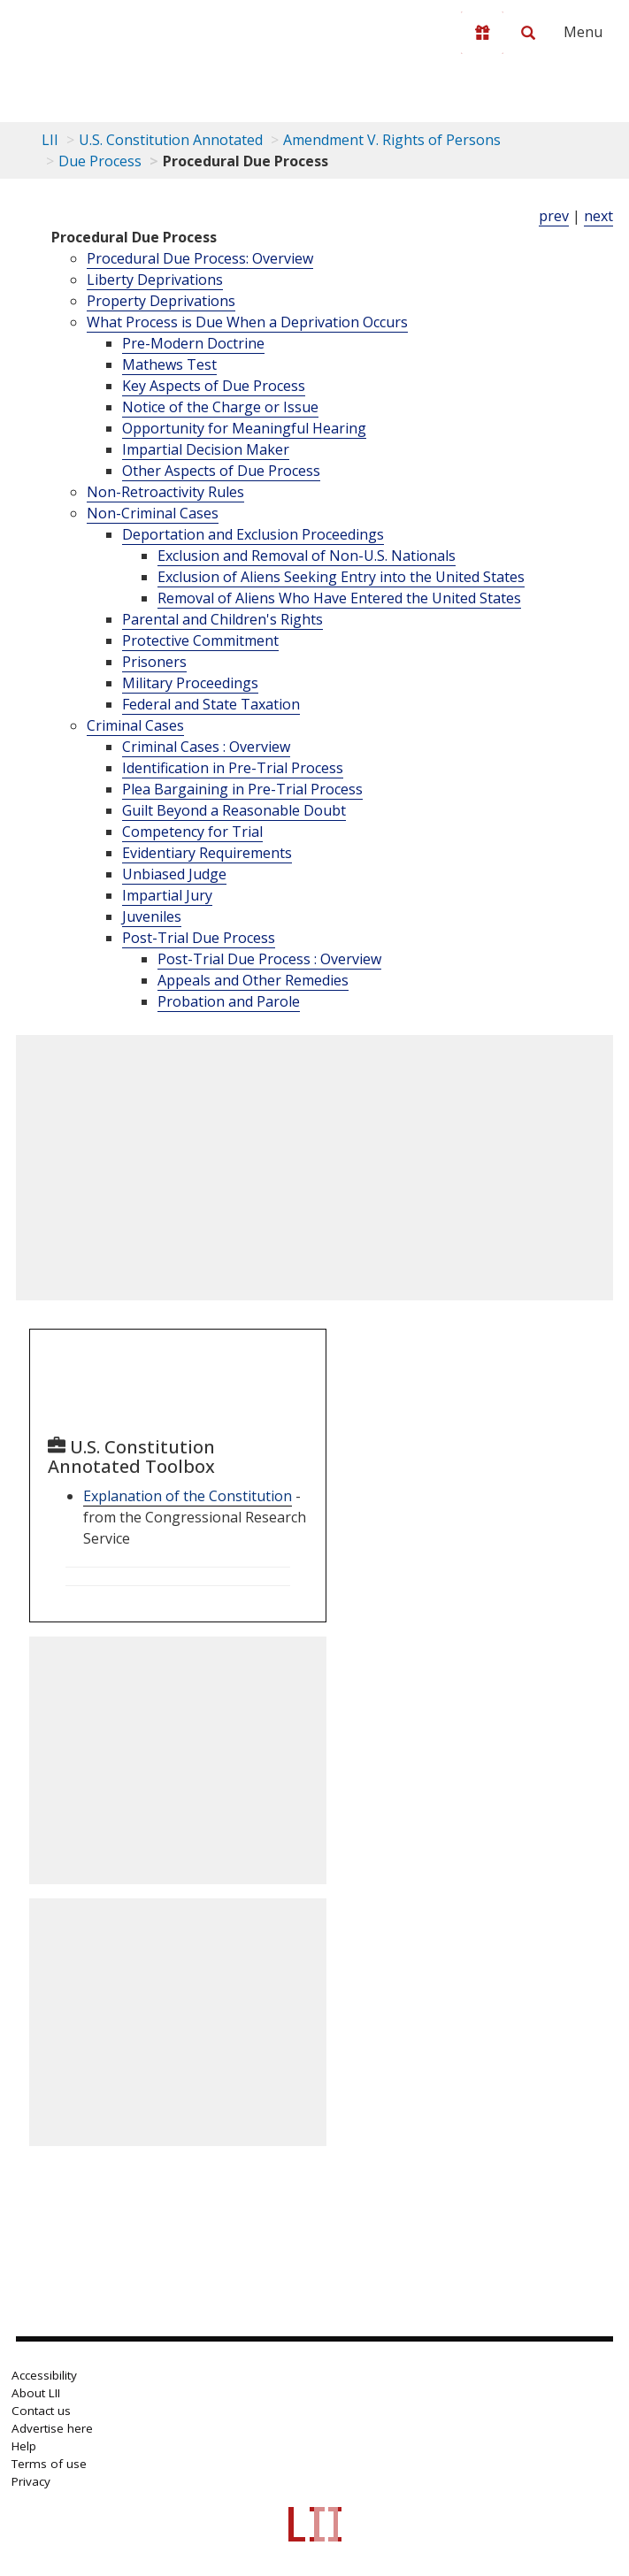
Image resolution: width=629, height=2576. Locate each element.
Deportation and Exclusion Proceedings (253, 534)
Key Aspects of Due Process (213, 385)
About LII (36, 2393)
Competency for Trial (192, 831)
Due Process (100, 161)
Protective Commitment (200, 640)
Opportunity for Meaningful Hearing (244, 428)
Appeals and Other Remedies (253, 980)
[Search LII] (528, 33)
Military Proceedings (190, 683)
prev (554, 216)
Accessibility (44, 2375)
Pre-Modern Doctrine (193, 343)
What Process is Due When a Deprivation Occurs (247, 322)
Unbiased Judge (174, 874)
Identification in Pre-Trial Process (232, 768)
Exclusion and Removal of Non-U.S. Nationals (306, 555)
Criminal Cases (135, 725)
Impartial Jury (167, 895)
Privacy (31, 2481)
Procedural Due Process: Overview (200, 258)
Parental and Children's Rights (222, 619)
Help (24, 2446)
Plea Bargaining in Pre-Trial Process (242, 789)
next (598, 216)
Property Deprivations (161, 300)
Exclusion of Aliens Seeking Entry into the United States (341, 576)
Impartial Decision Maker (205, 449)
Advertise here (52, 2428)
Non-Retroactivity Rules (165, 492)
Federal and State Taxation (211, 704)
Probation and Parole (228, 1001)
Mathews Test (169, 364)
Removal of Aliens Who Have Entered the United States (339, 598)
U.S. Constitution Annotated (171, 140)
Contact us (41, 2411)
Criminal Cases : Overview (206, 746)
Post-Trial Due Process (198, 937)
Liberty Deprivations (155, 279)
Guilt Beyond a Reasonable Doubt (234, 810)
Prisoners (154, 661)
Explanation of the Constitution (187, 1496)
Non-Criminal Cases (153, 513)
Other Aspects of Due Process (221, 470)
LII (50, 140)
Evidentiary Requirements (207, 852)
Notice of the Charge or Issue (220, 407)
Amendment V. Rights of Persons (392, 140)
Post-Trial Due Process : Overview (269, 959)
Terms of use (49, 2464)
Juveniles (151, 916)
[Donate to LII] (482, 33)
